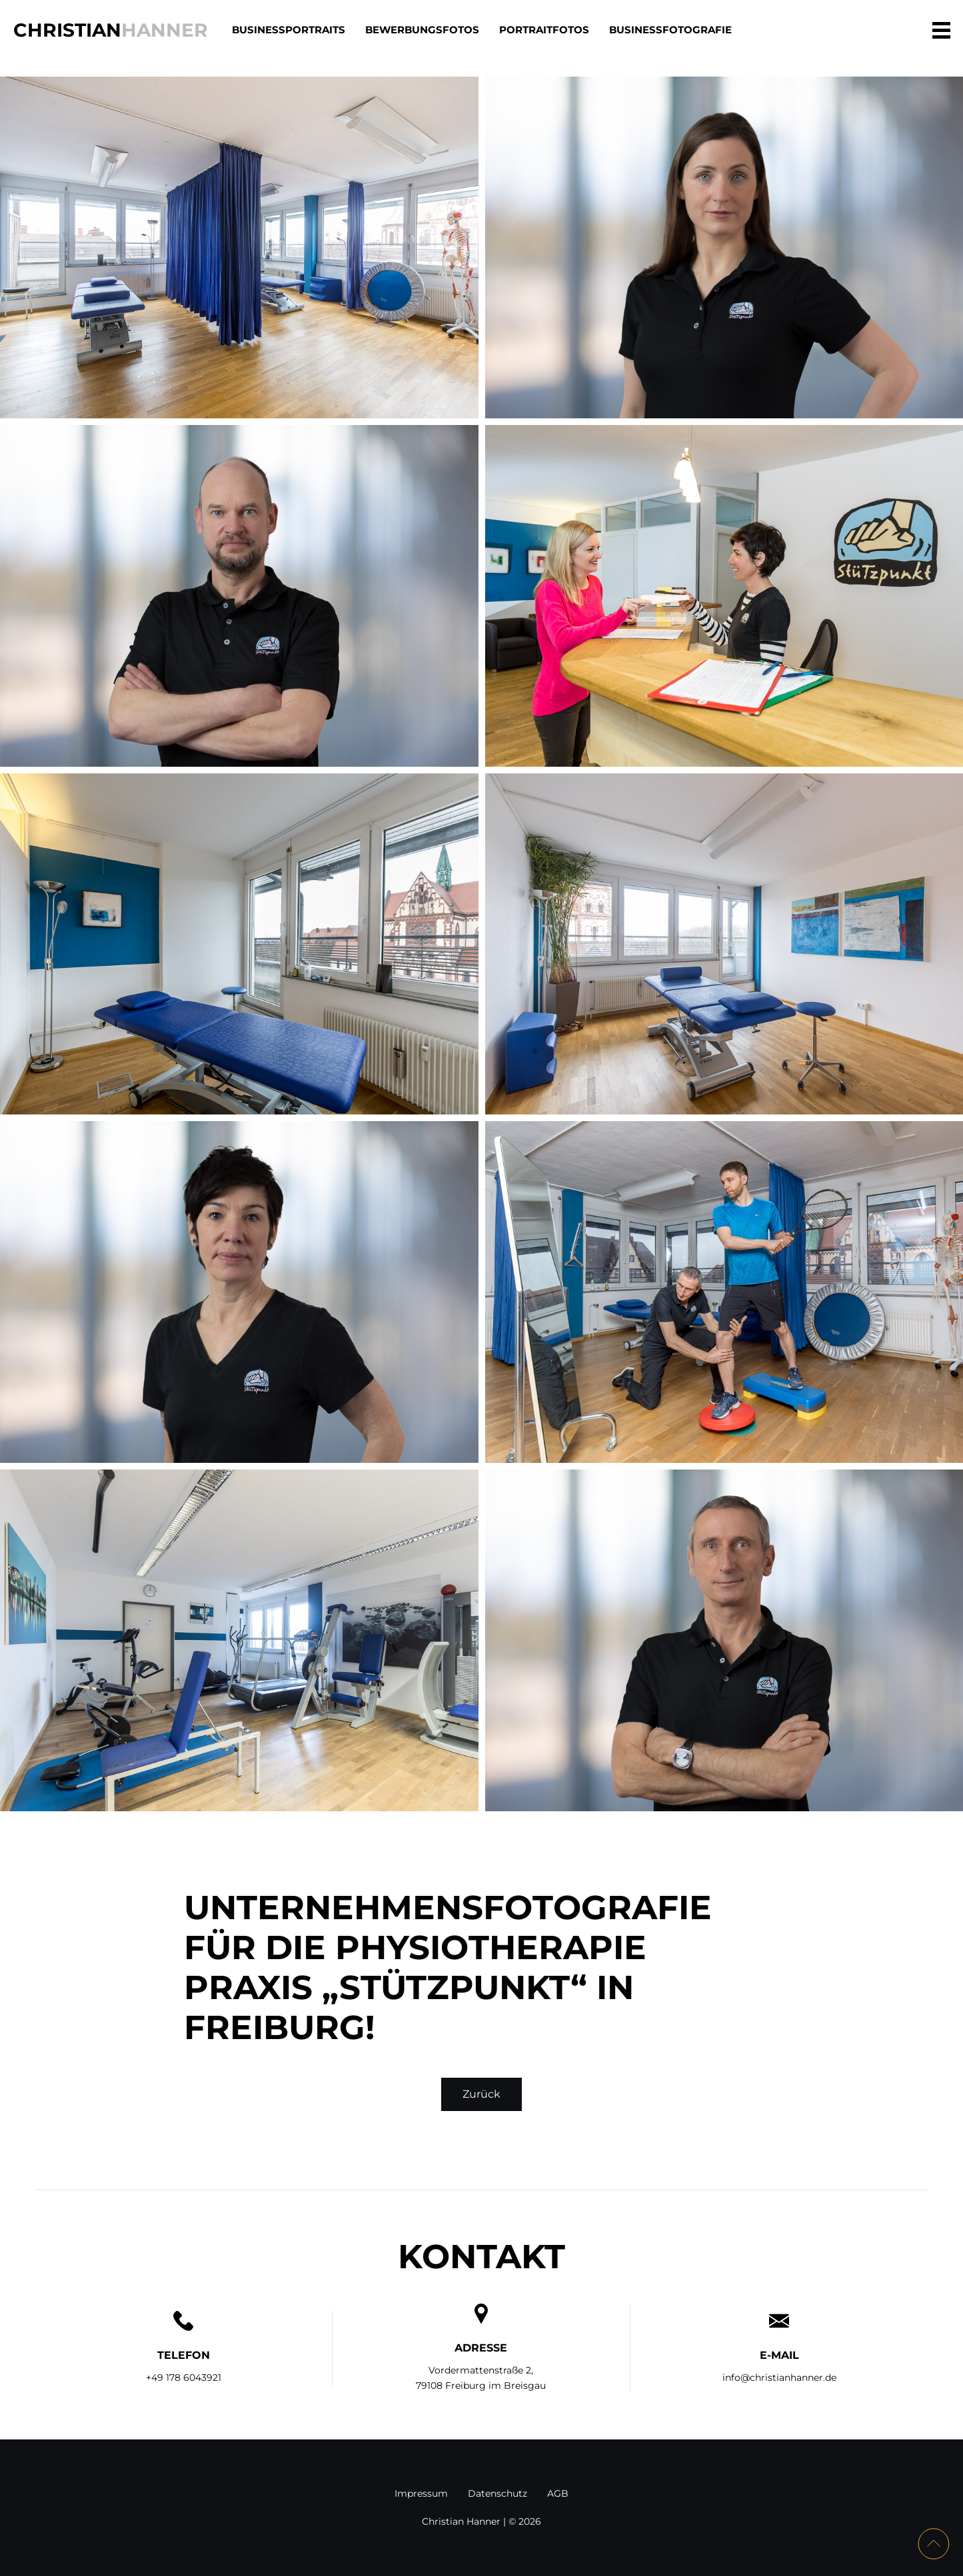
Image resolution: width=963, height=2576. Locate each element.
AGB (557, 2493)
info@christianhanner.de (779, 2377)
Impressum (421, 2493)
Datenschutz (497, 2493)
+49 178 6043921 (183, 2377)
